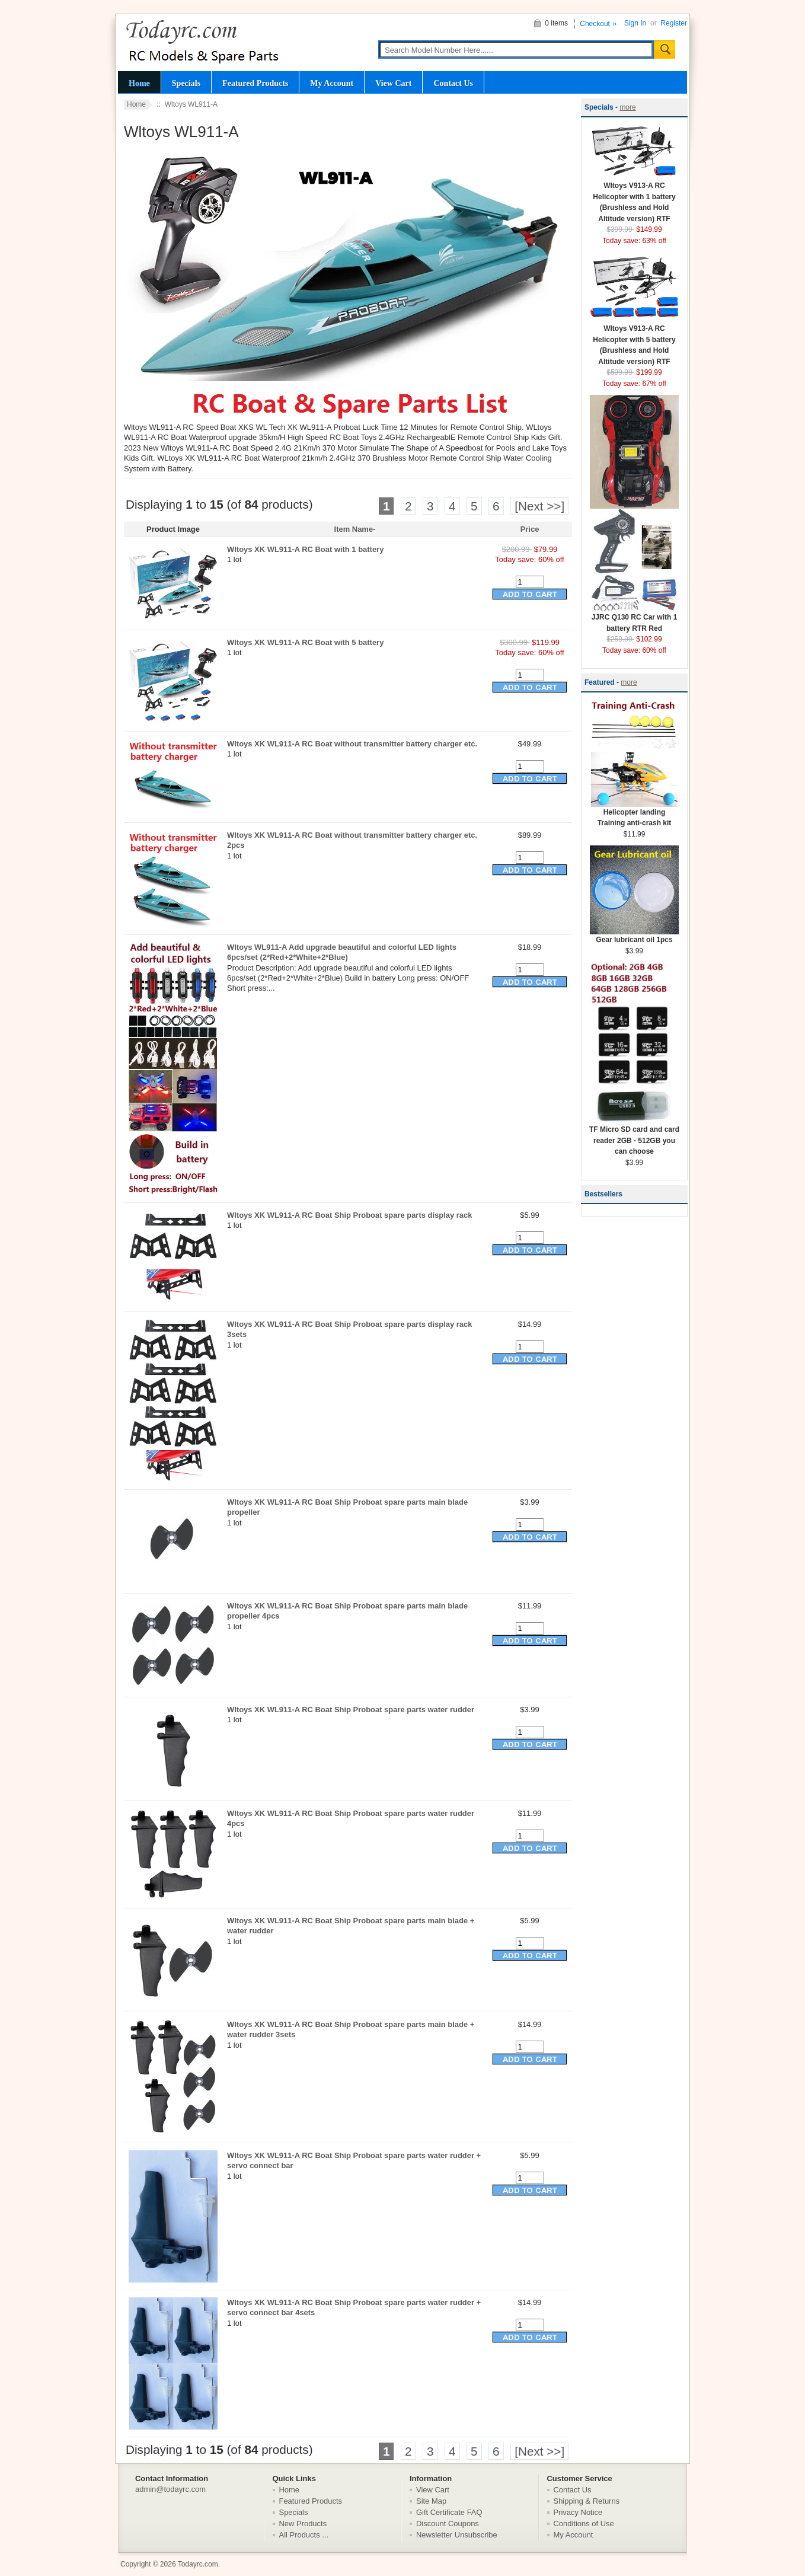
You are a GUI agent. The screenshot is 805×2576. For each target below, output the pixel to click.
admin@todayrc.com (170, 2489)
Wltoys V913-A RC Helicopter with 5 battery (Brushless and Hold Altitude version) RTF (634, 341)
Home (139, 83)
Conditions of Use (584, 2523)
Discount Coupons (447, 2523)
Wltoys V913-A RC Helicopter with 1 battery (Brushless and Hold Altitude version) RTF (634, 198)
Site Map (431, 2501)
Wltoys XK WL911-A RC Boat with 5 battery (305, 642)
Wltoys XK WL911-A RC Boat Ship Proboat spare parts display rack (349, 1215)
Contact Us (453, 83)
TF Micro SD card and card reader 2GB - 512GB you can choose (634, 1136)
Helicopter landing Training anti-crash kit (634, 814)
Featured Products (255, 83)
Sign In (635, 23)
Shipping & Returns (587, 2501)
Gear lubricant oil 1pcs (634, 936)
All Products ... (304, 2534)
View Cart (393, 83)
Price (529, 529)
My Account (331, 83)
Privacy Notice (578, 2512)
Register (673, 23)
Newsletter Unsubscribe (456, 2534)
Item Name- (355, 529)
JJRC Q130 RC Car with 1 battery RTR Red (634, 619)
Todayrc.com (198, 2564)
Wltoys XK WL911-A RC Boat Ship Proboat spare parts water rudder (350, 1709)
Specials (186, 83)
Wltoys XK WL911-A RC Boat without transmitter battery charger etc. (352, 743)
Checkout (595, 24)
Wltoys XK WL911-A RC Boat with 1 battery (305, 549)
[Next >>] (539, 506)
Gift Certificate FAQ (449, 2512)
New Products (303, 2523)
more (627, 107)
